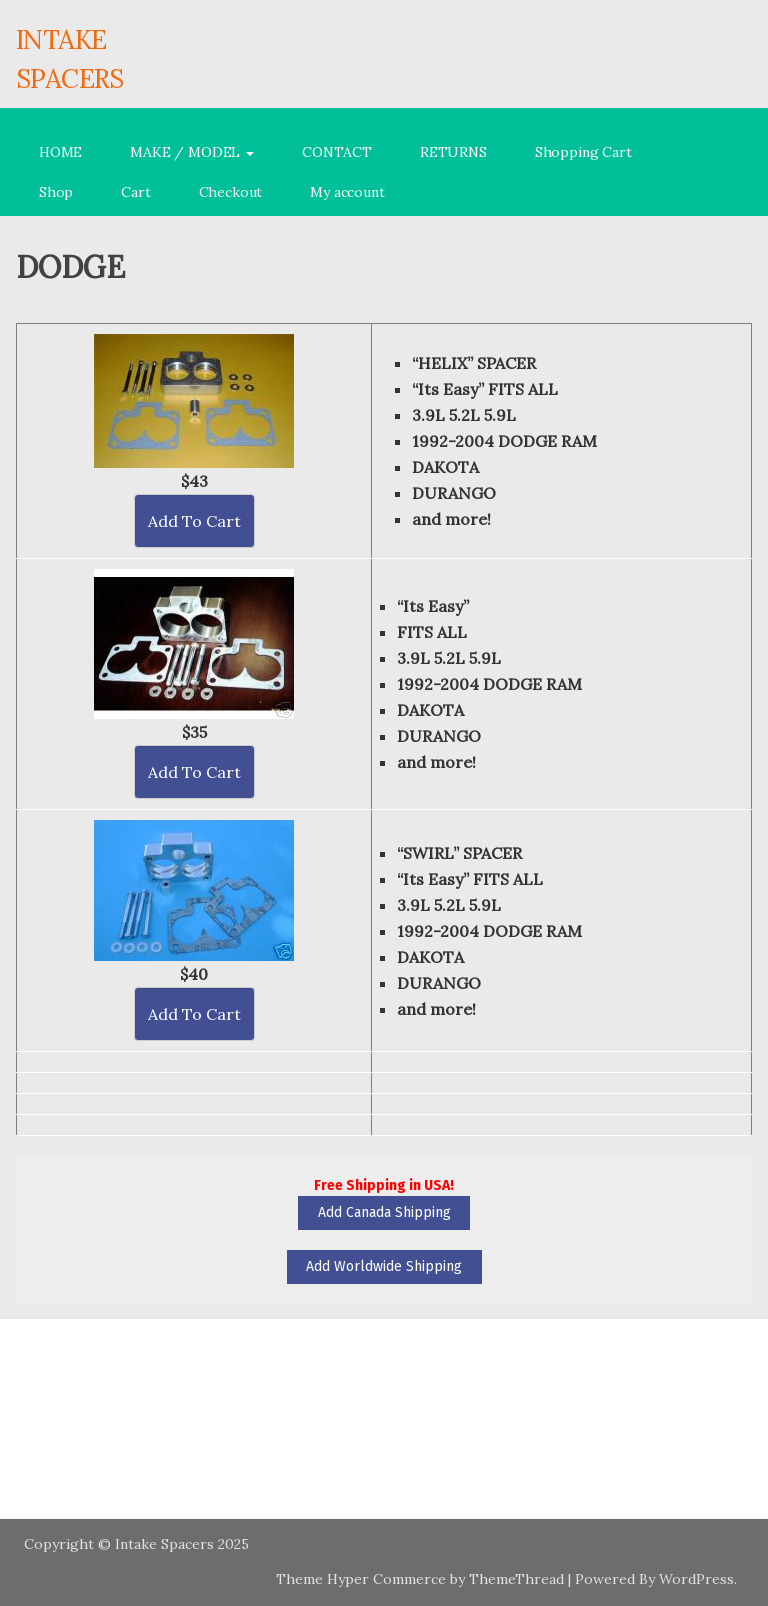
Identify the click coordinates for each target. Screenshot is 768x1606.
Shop (56, 192)
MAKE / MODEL (192, 152)
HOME (60, 152)
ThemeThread (516, 1579)
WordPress (696, 1579)
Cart (135, 192)
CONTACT (337, 152)
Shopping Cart (583, 152)
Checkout (231, 192)
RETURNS (453, 152)
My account (347, 192)
